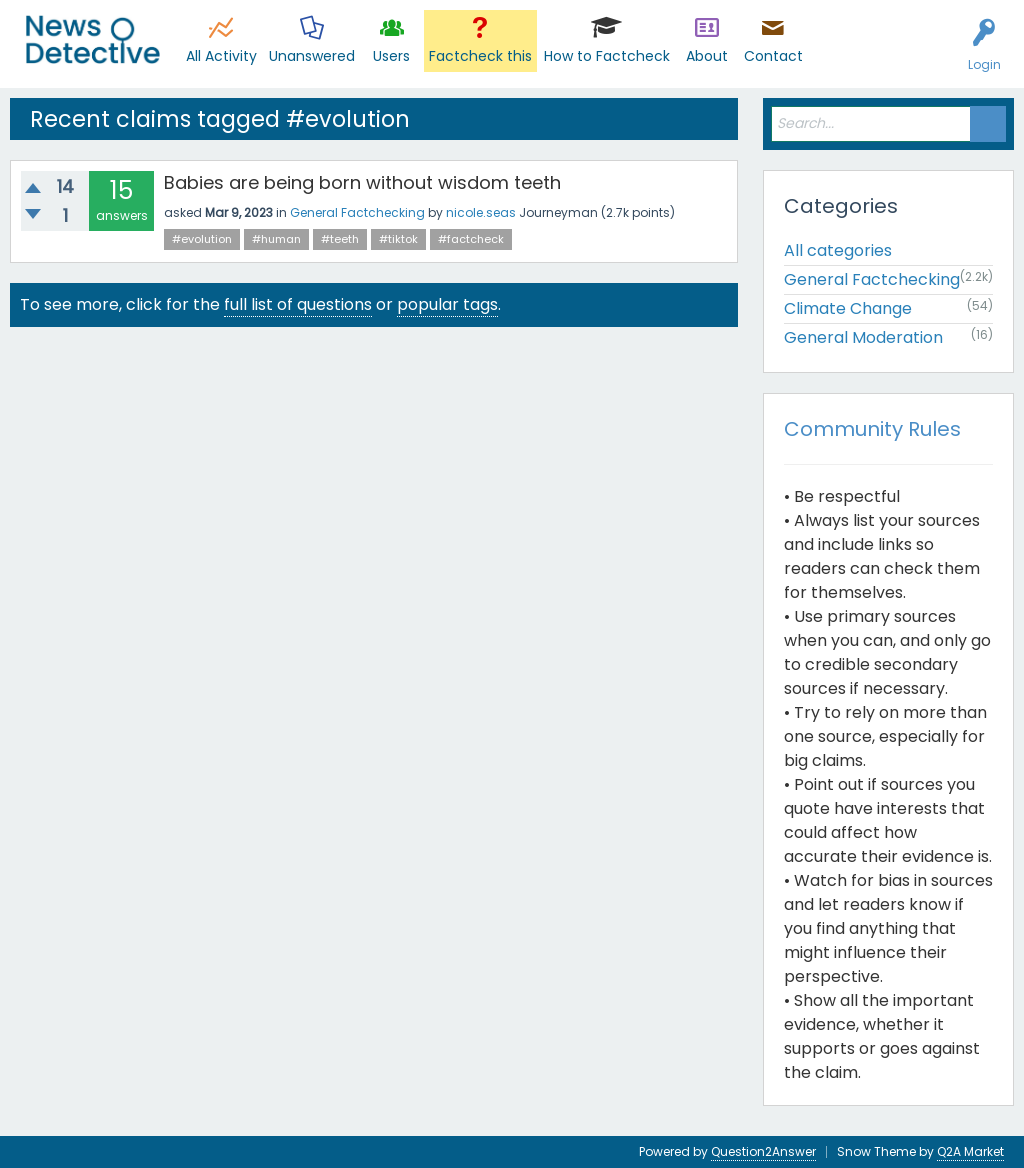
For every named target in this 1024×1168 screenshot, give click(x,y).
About (707, 56)
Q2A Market (970, 1151)
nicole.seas (481, 212)
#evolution (202, 239)
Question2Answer (763, 1151)
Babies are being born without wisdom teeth (362, 182)
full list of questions (298, 304)
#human (276, 239)
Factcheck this (480, 56)
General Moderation (863, 337)
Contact (773, 56)
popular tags (447, 304)
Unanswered (312, 56)
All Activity (221, 56)
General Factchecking (357, 212)
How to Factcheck (607, 56)
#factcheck (471, 239)
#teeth (340, 239)
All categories (838, 250)
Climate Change (848, 308)
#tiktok (398, 239)
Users (391, 56)
